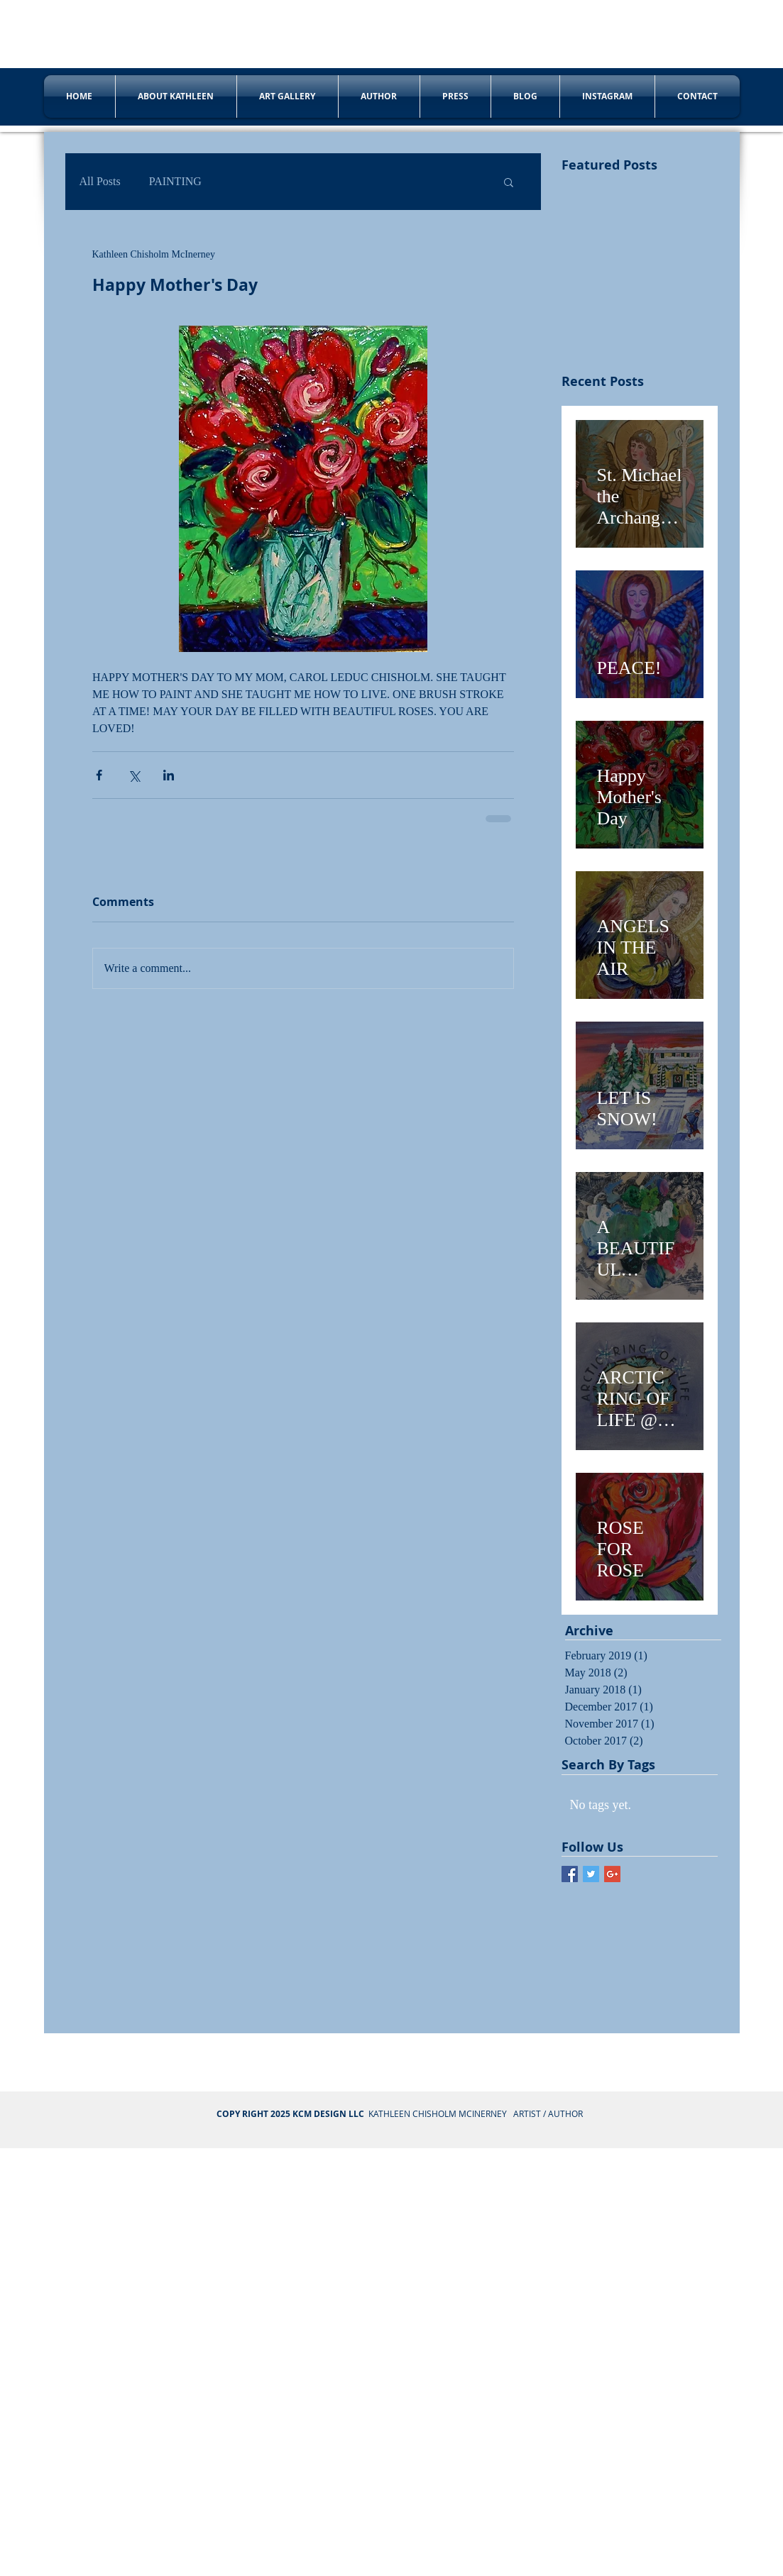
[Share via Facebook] (99, 775)
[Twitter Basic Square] (591, 1874)
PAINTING (175, 181)
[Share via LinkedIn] (168, 775)
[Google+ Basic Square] (612, 1874)
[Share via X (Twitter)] (134, 775)
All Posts (100, 181)
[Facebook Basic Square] (570, 1874)
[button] (508, 181)
